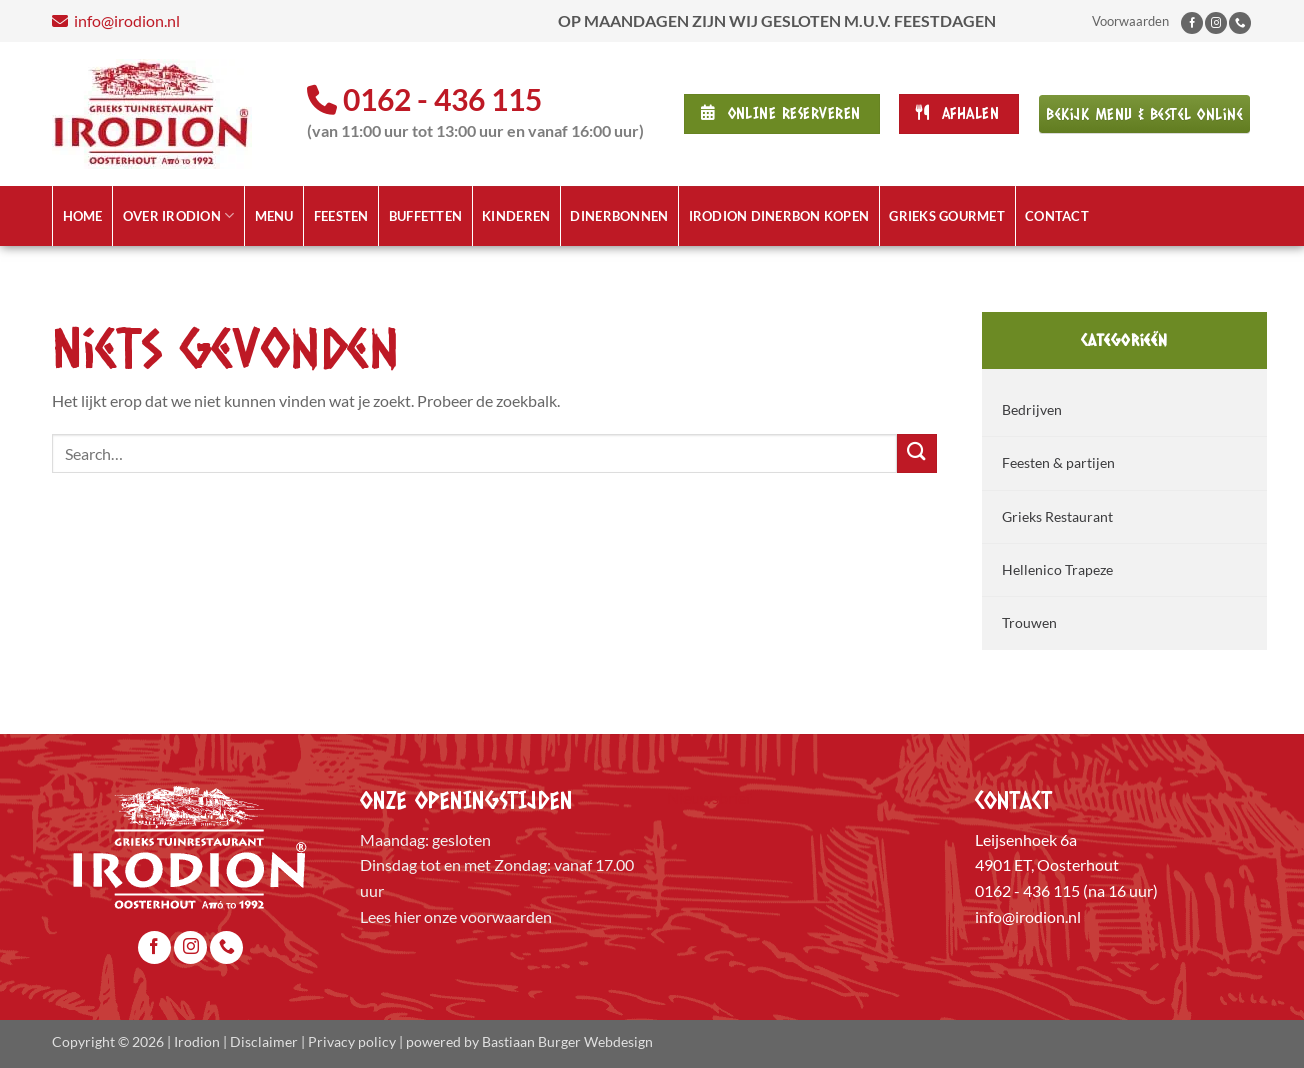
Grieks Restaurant (1057, 516)
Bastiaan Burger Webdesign (567, 1041)
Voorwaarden (1130, 21)
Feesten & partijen (1058, 462)
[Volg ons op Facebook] (1192, 23)
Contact (1057, 216)
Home (83, 216)
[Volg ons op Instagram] (1216, 23)
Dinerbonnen (619, 216)
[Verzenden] (917, 453)
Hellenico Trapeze (1057, 569)
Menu (274, 216)
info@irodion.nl (316, 20)
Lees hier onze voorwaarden (456, 916)
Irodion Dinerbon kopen (779, 216)
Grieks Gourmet (947, 216)
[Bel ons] (1240, 23)
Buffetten (425, 216)
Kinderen (516, 216)
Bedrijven (1032, 409)
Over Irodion (179, 215)
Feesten (341, 216)
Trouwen (1029, 622)
